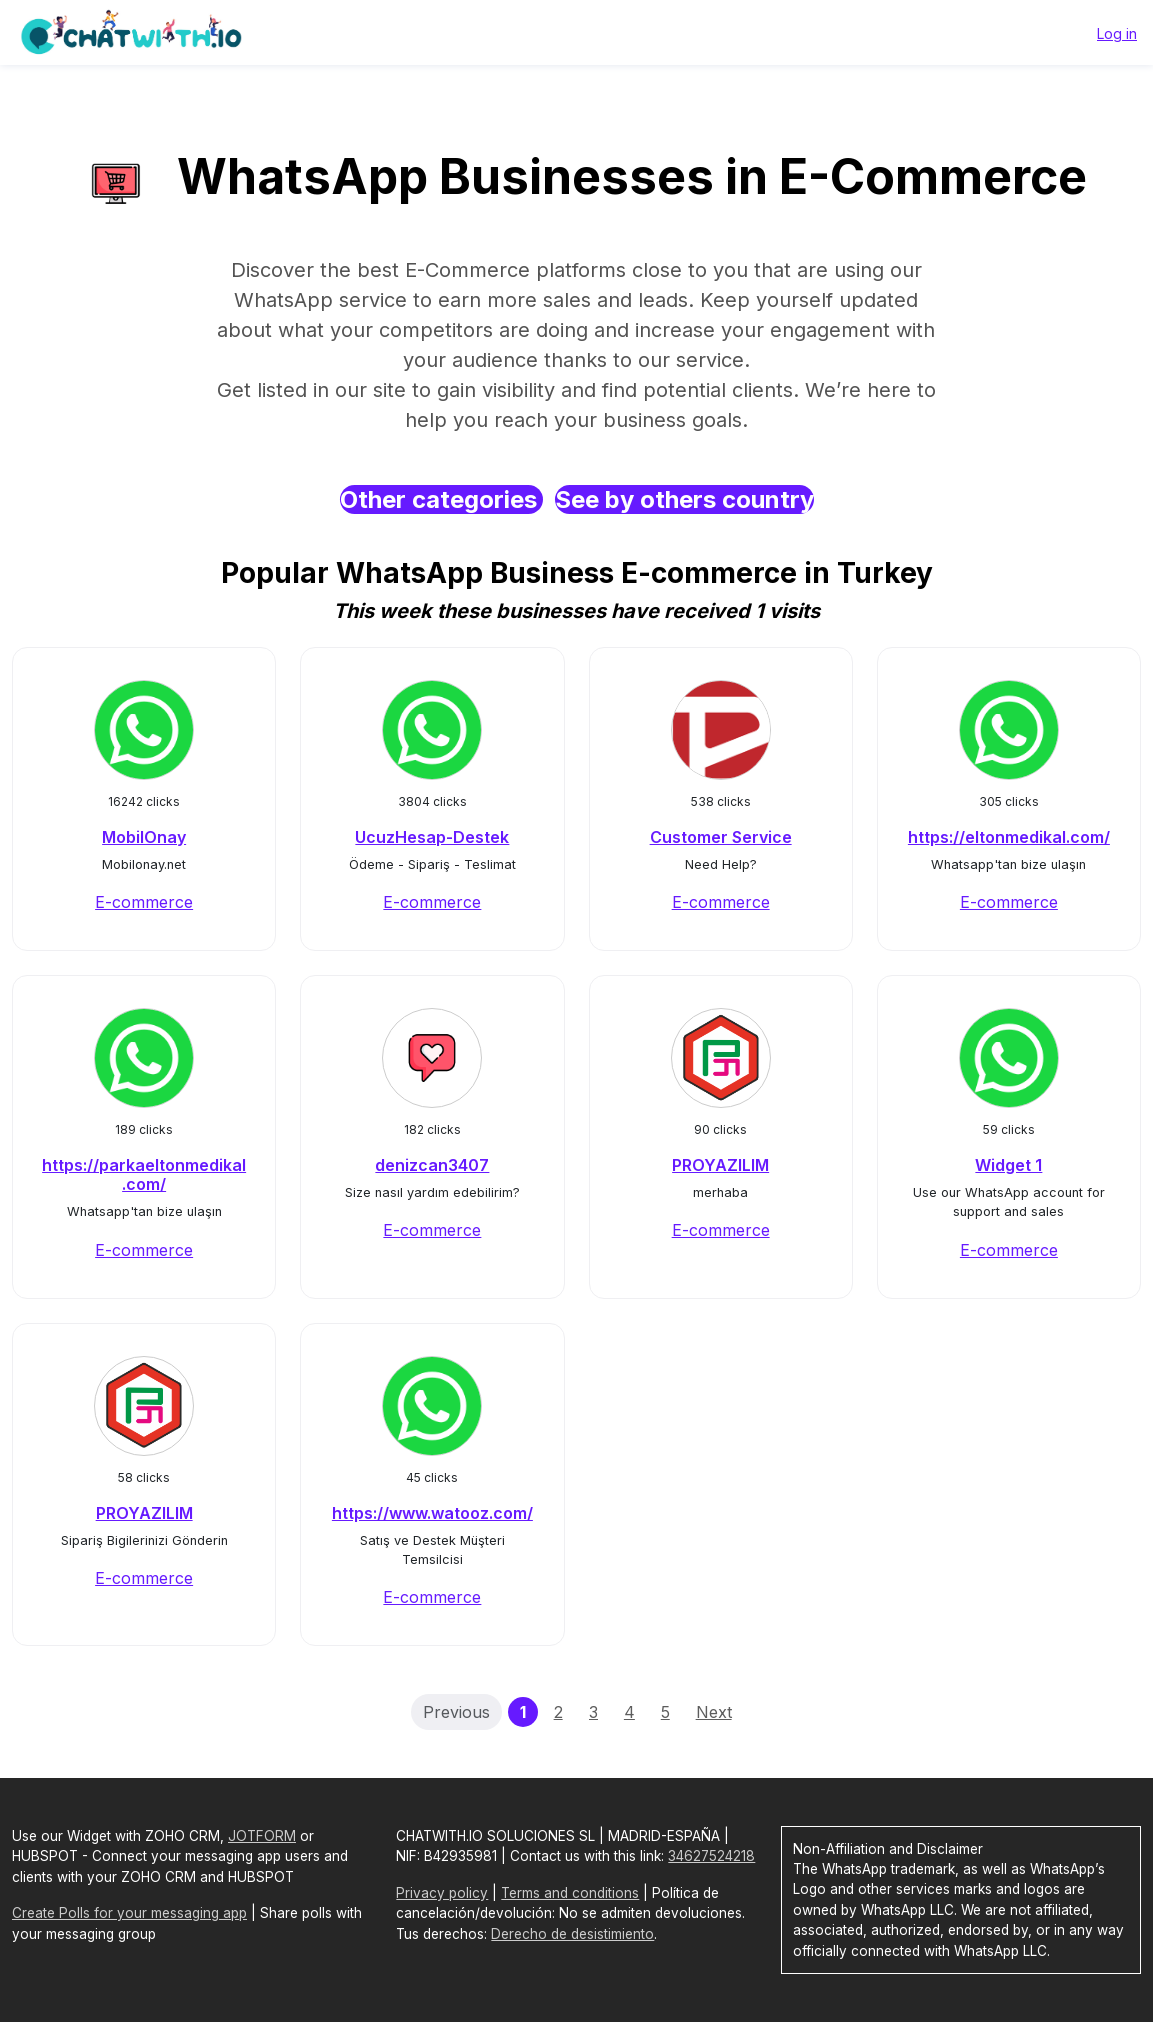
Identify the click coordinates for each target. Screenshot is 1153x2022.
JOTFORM (262, 1836)
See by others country (684, 499)
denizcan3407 (432, 1165)
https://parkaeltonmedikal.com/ (144, 1174)
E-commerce (144, 902)
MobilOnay (144, 837)
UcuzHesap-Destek (432, 837)
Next (714, 1712)
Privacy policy (442, 1893)
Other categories (441, 499)
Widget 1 (1008, 1165)
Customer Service (721, 837)
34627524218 (711, 1856)
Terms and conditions (570, 1893)
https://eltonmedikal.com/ (1009, 837)
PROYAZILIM (720, 1165)
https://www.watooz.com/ (432, 1513)
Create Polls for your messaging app (129, 1913)
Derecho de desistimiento (572, 1934)
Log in (1117, 33)
